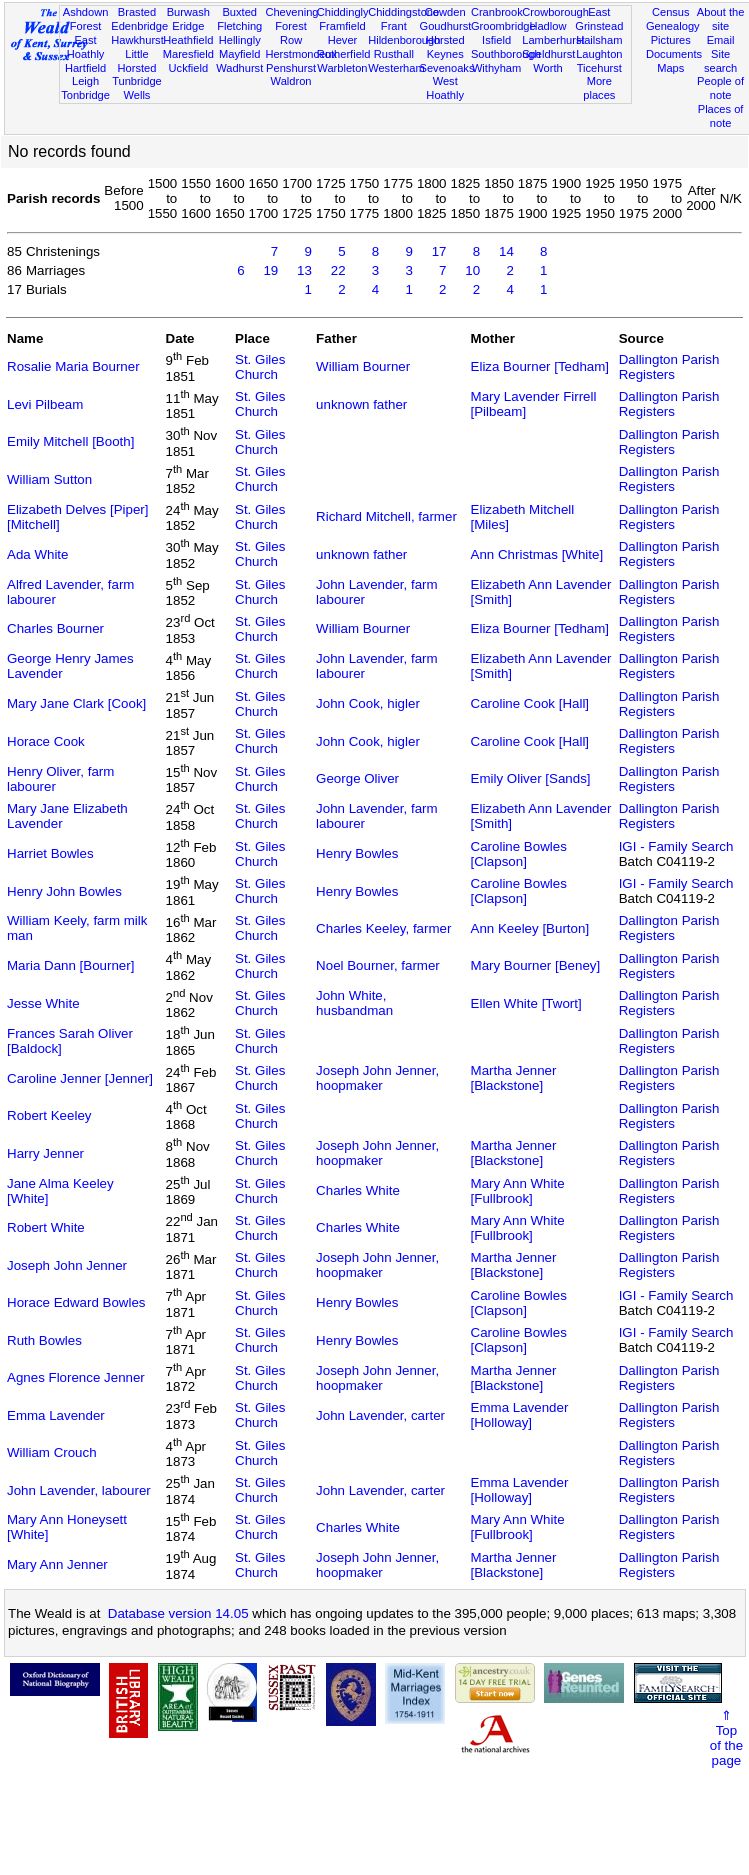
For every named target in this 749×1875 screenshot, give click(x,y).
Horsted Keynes (445, 47)
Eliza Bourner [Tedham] (540, 366)
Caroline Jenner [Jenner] (80, 1078)
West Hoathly (445, 88)
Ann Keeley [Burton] (530, 928)
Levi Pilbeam (45, 404)
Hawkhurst (137, 40)
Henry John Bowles (64, 891)
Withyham (496, 68)
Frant (394, 26)
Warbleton (342, 68)
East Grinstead (599, 19)
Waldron (291, 81)
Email (721, 40)
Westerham (396, 68)
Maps (670, 68)
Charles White (358, 1190)
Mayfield (239, 54)
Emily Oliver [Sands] (531, 778)
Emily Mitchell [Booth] (70, 441)
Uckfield (189, 68)
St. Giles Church (260, 367)
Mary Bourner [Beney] (536, 965)
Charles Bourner (55, 628)
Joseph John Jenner (67, 1265)
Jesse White (43, 1003)
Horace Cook (46, 741)
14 (506, 251)
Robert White (46, 1227)
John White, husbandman (354, 1003)
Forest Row (290, 33)
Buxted (239, 12)
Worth (547, 68)
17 (439, 251)
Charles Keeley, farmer (383, 928)
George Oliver (357, 778)
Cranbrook (497, 12)
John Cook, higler (368, 703)
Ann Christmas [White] (537, 554)
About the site (721, 19)
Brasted (137, 12)
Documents (674, 54)
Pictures (671, 40)
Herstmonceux (301, 54)
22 (338, 270)
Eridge (188, 26)
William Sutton (49, 479)
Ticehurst (599, 68)
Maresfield (188, 54)
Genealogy (673, 26)
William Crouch (52, 1452)
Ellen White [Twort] (526, 1003)
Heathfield (188, 40)
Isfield (496, 40)
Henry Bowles (357, 853)
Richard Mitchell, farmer (386, 516)
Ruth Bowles (44, 1340)
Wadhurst (239, 68)
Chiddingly (343, 12)
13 (304, 270)
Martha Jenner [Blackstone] (514, 1078)
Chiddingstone (403, 12)
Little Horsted (137, 61)
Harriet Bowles (50, 853)
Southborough (506, 54)
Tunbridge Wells (137, 88)
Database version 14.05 (178, 1613)
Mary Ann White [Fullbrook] (518, 1191)
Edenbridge (139, 26)
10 (472, 270)
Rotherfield (344, 54)
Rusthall (394, 54)
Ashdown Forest (86, 19)
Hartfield (85, 68)
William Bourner (363, 366)
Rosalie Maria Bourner (73, 366)
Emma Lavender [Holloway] (520, 1415)
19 (270, 270)
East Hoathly (86, 47)
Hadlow (547, 26)
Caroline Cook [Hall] (530, 703)
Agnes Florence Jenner (76, 1377)
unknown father (361, 404)
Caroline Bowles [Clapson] (519, 854)
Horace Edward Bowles (76, 1302)
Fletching (239, 26)
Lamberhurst (553, 40)
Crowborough (555, 12)
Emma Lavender (56, 1415)
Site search (720, 61)
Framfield (342, 26)
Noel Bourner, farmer (378, 965)
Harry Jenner (45, 1153)
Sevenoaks (447, 68)
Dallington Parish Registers (669, 367)
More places (599, 88)
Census (671, 12)
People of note (720, 88)
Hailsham (599, 40)
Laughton (599, 54)
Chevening (291, 12)
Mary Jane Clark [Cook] (76, 703)
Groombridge (503, 26)
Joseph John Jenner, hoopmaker (377, 1078)
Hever (343, 40)
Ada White (38, 554)
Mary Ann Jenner (57, 1564)
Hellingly (240, 40)
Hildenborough (404, 40)
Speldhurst (548, 54)
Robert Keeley (49, 1115)
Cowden (445, 12)
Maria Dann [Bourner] (70, 965)
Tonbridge (85, 95)
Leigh (85, 81)
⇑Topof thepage (726, 1738)
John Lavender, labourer (79, 1490)
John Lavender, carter (380, 1415)
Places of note (721, 116)
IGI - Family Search (676, 846)
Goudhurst (446, 26)
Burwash (188, 12)
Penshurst (291, 68)
